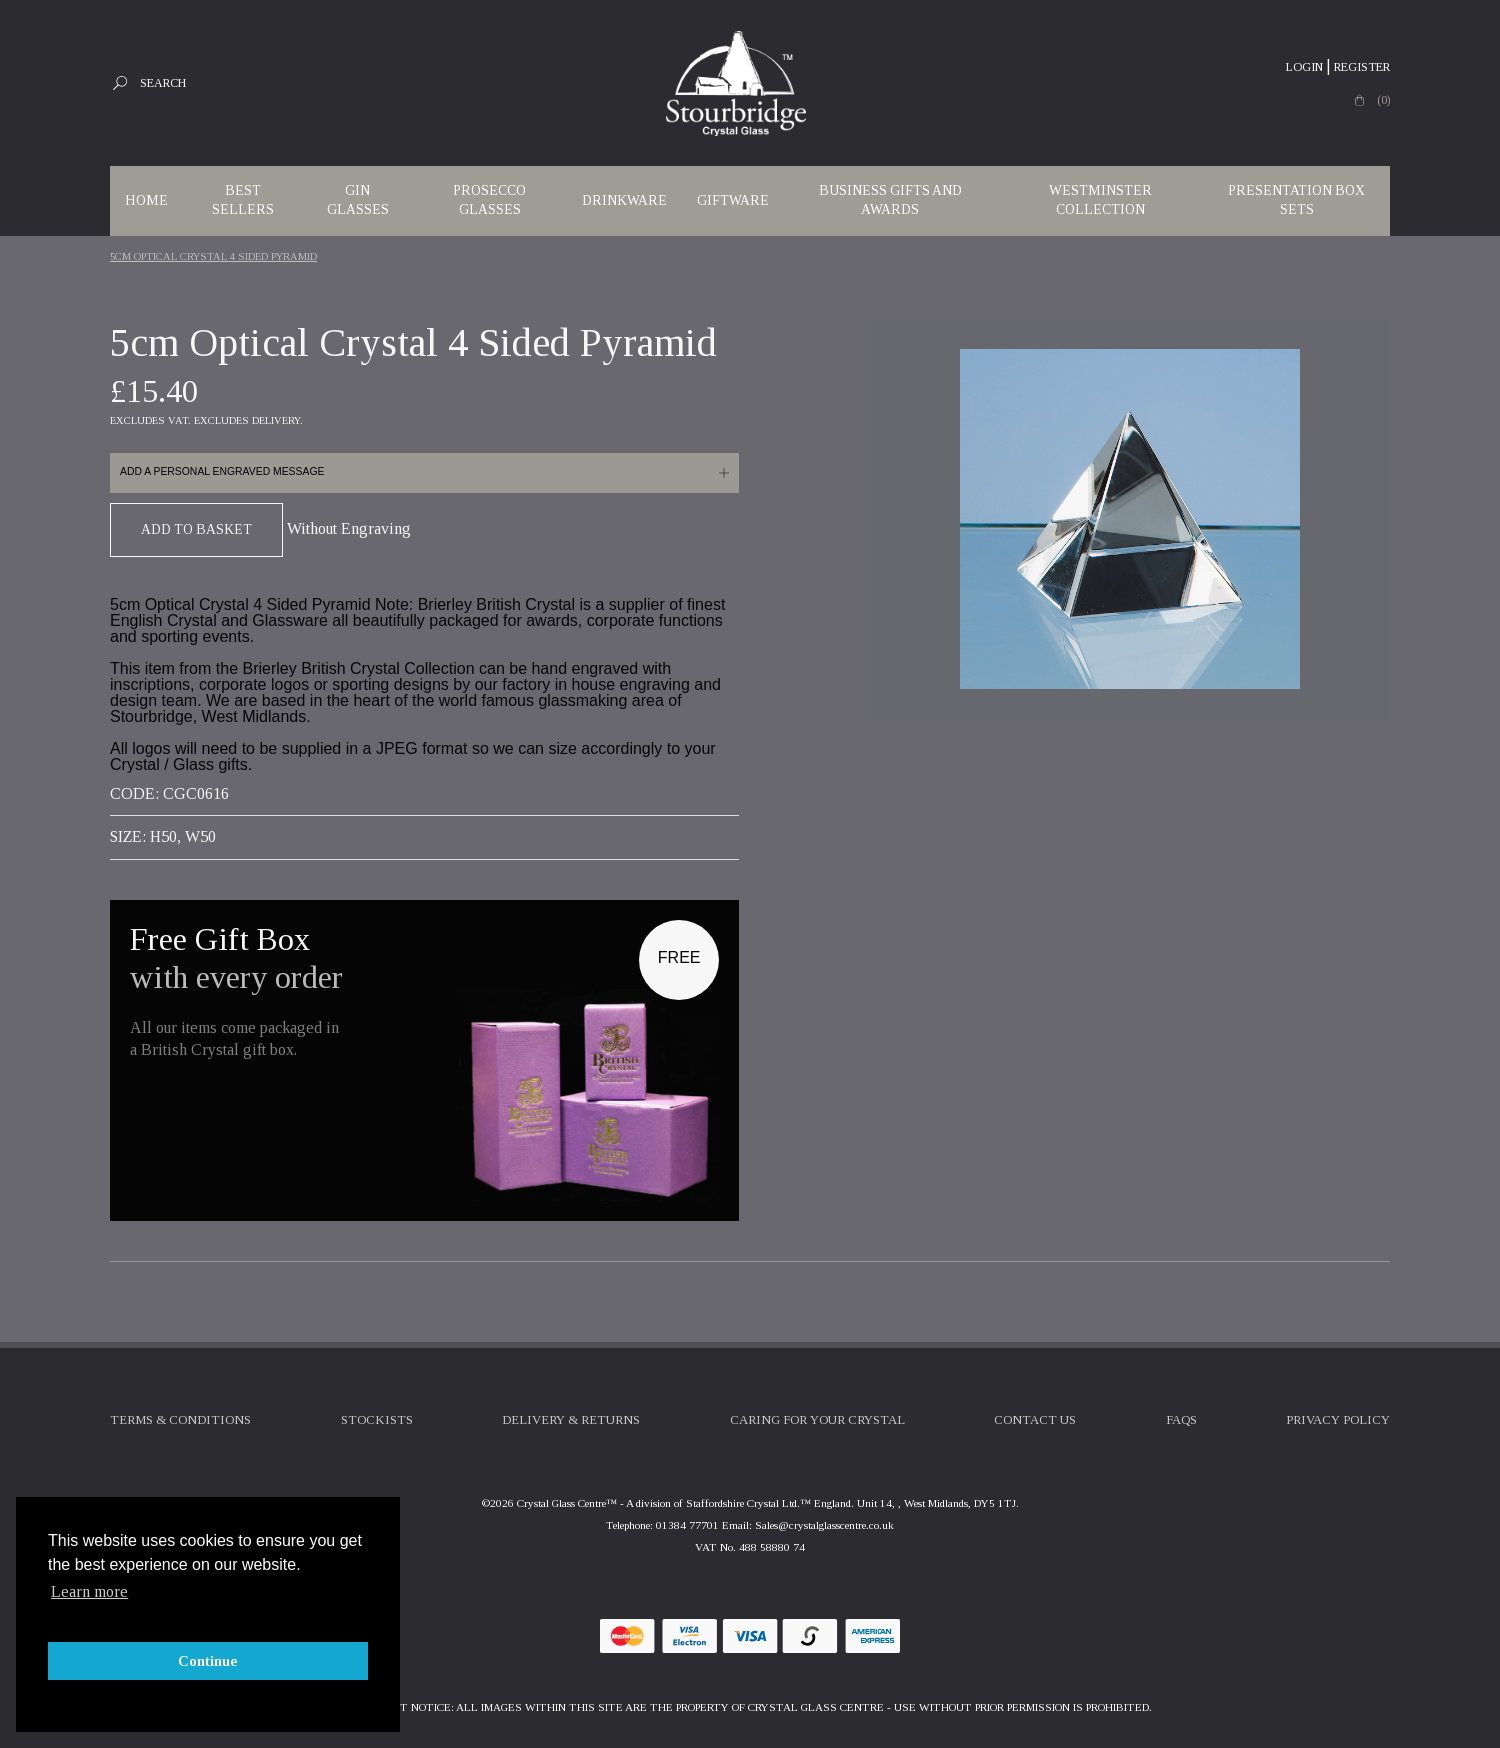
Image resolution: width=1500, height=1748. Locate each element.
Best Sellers (243, 200)
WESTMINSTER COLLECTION (1100, 200)
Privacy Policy (1338, 1420)
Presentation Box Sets (1296, 200)
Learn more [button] (89, 1591)
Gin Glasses (358, 200)
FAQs (1181, 1420)
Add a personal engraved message (222, 471)
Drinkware (624, 200)
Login (1304, 67)
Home (146, 200)
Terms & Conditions (180, 1420)
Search (163, 83)
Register (1362, 67)
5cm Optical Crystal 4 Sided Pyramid (213, 256)
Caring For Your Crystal (817, 1420)
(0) (1383, 100)
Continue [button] (208, 1661)
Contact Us (1035, 1420)
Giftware (733, 200)
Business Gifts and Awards (890, 200)
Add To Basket (196, 529)
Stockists (377, 1420)
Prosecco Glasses (489, 200)
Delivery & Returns (571, 1420)
